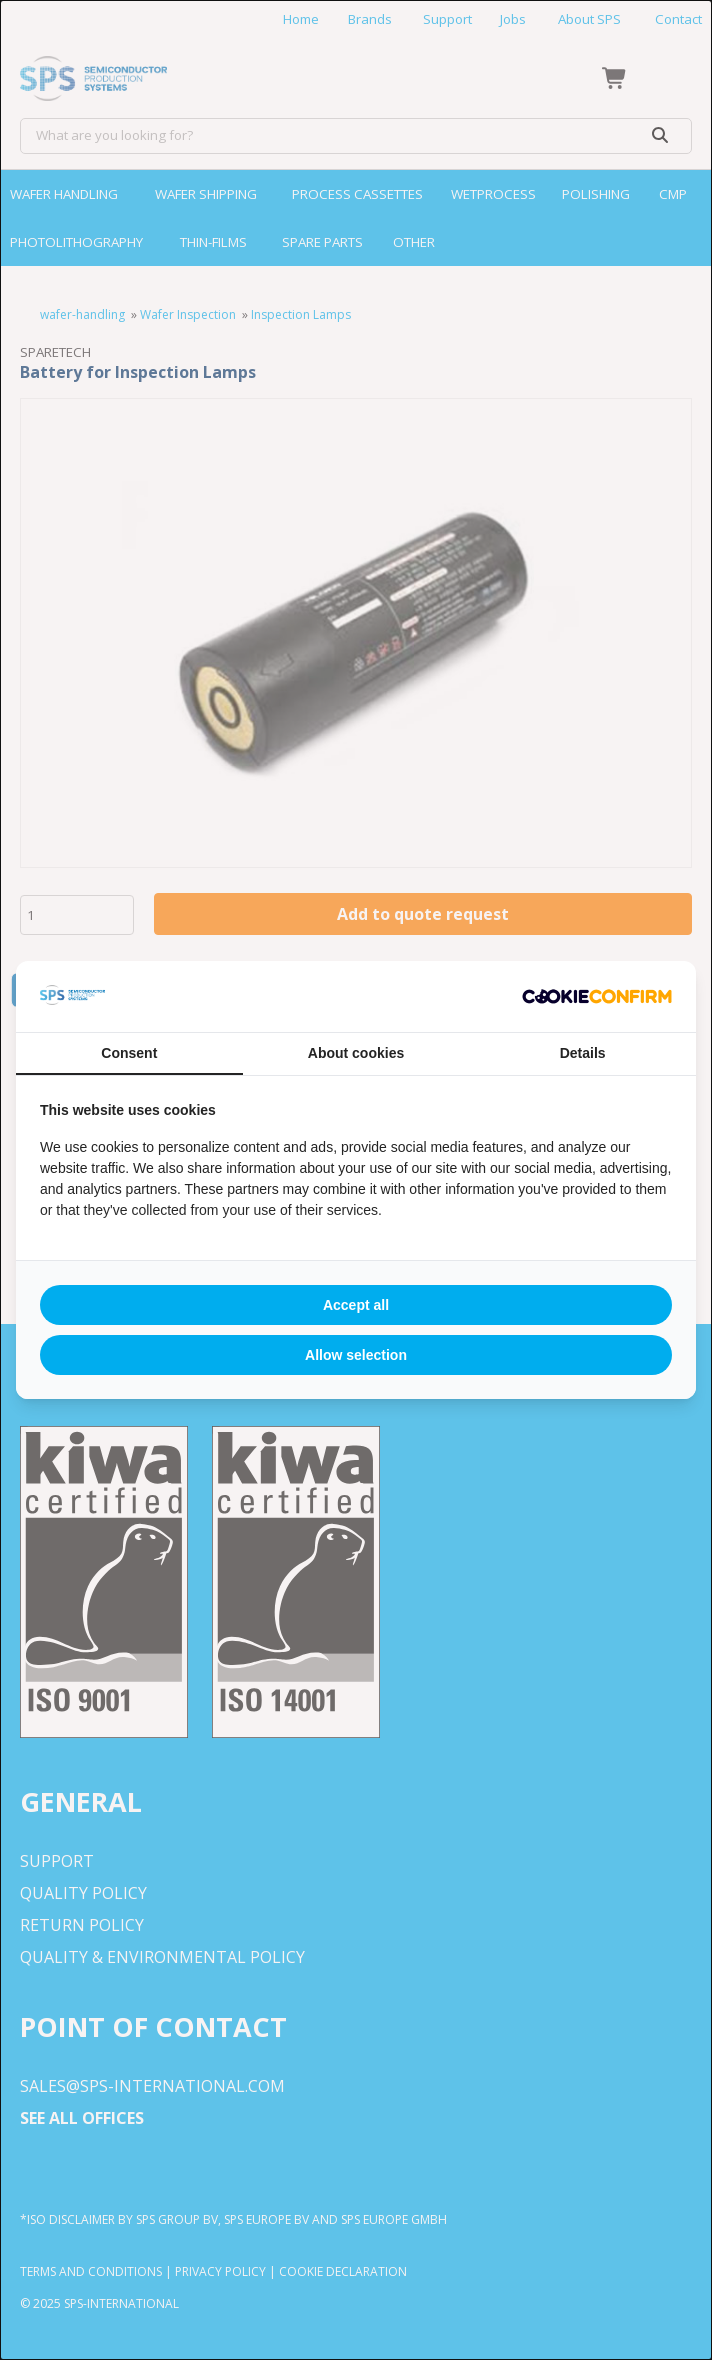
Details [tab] (583, 1053)
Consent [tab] (129, 1053)
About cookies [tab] (356, 1053)
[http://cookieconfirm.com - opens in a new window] (597, 997)
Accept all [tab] (356, 1305)
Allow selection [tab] (356, 1355)
